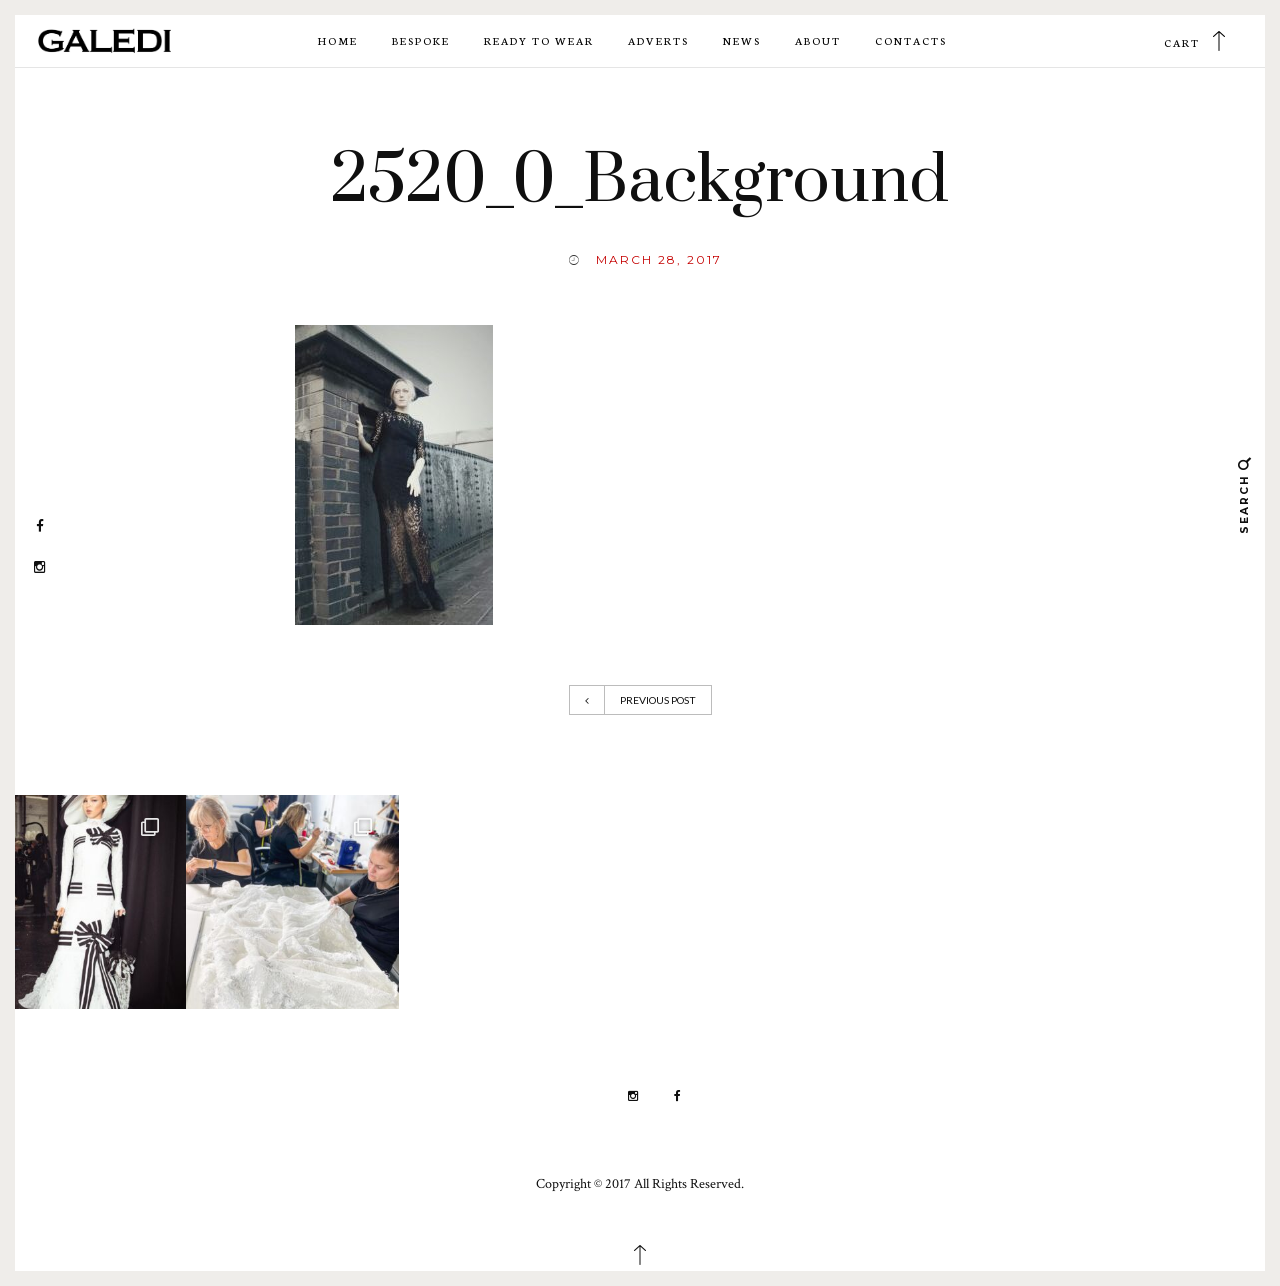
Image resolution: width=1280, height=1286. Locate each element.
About (818, 40)
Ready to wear (539, 40)
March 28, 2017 (659, 259)
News (742, 40)
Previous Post (640, 700)
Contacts (911, 40)
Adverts (658, 40)
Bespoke (421, 40)
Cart (1182, 42)
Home (338, 40)
